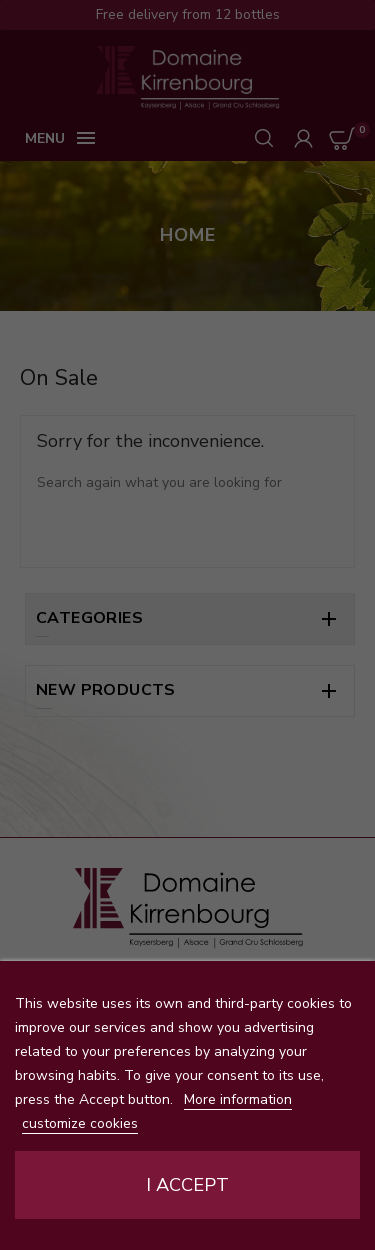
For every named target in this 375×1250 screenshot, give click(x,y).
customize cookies (80, 1123)
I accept (187, 1185)
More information (238, 1099)
